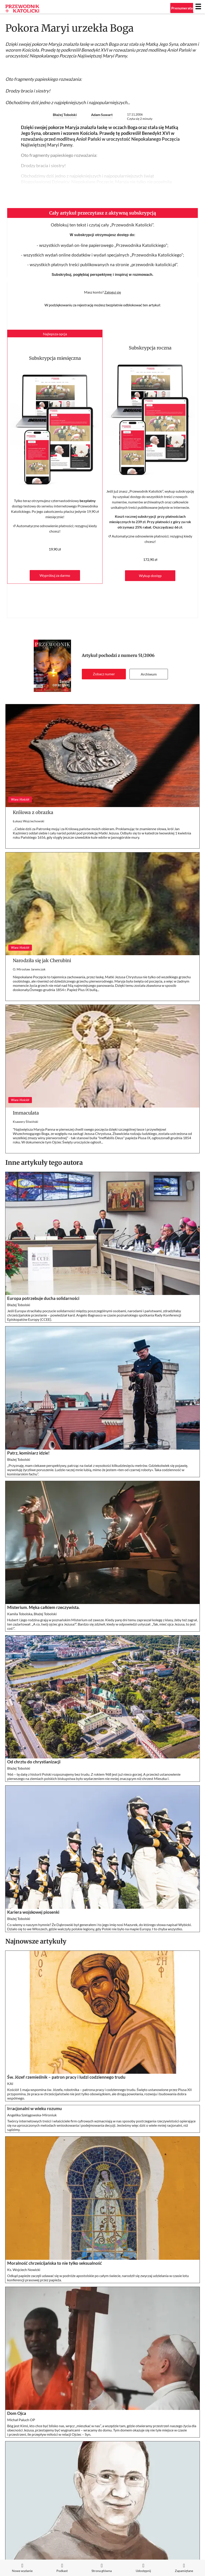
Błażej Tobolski (65, 114)
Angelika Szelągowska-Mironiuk (32, 2115)
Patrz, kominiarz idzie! (28, 1452)
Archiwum (149, 674)
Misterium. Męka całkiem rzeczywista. (43, 1607)
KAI (10, 2083)
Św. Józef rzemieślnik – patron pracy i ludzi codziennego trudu (66, 2077)
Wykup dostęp (150, 575)
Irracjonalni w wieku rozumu (34, 2108)
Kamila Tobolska (19, 1614)
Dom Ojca (16, 2413)
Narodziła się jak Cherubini (42, 960)
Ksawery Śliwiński (25, 1121)
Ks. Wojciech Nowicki (23, 2269)
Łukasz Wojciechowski (28, 821)
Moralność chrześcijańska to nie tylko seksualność (54, 2263)
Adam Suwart (102, 114)
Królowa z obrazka (33, 812)
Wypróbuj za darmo (55, 575)
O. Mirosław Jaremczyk (29, 969)
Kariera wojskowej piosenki (33, 1912)
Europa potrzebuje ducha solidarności (43, 1298)
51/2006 (146, 655)
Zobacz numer (104, 674)
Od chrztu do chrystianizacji (34, 1761)
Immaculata (26, 1113)
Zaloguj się (112, 292)
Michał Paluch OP (21, 2420)
